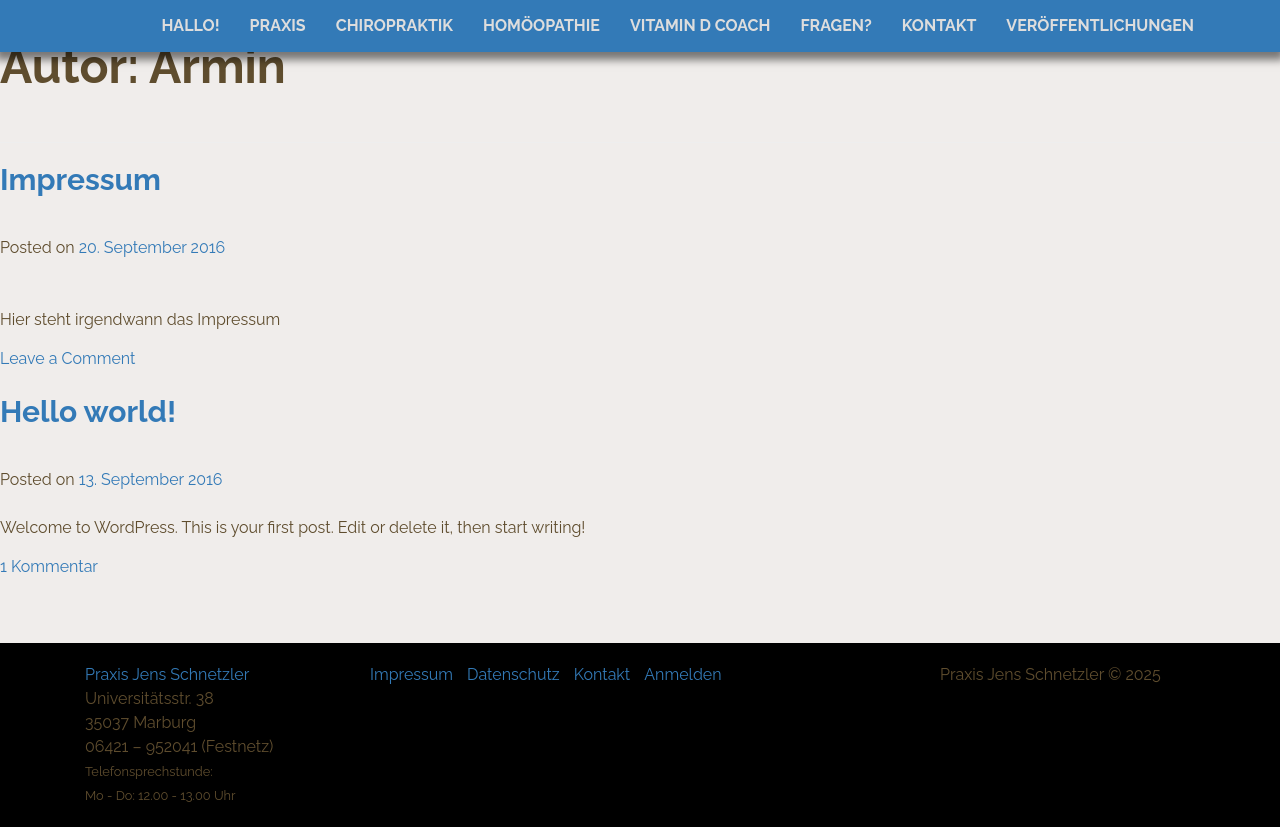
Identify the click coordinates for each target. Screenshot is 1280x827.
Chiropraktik (394, 25)
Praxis (278, 25)
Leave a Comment (67, 358)
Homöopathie (541, 25)
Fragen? (835, 25)
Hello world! (88, 411)
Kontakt (939, 25)
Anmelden (682, 674)
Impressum (80, 179)
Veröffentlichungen (1100, 25)
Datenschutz (513, 674)
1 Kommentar (49, 566)
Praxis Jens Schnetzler (167, 674)
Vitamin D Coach (700, 25)
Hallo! (190, 25)
